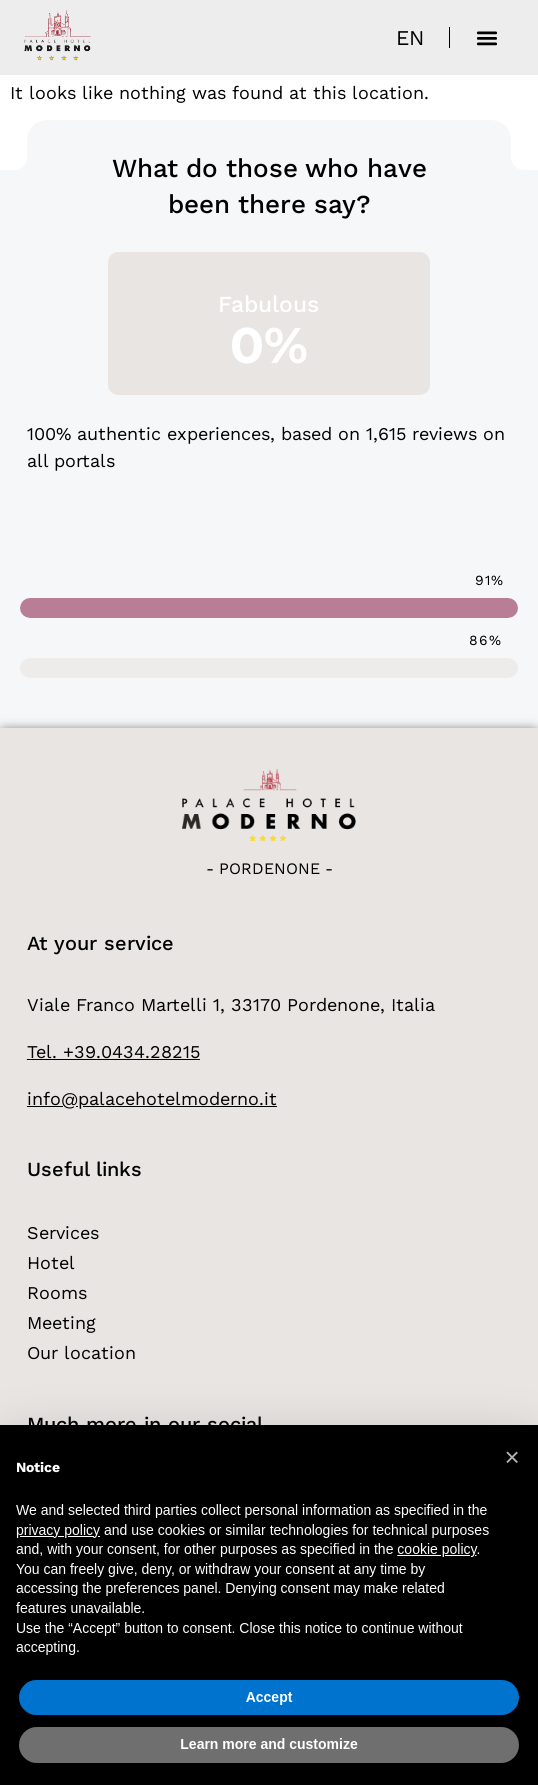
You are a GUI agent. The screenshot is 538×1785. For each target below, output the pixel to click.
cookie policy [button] (436, 1549)
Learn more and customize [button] (268, 1744)
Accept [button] (269, 1697)
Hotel (51, 1262)
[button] (486, 37)
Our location (81, 1352)
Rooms (57, 1292)
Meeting (61, 1322)
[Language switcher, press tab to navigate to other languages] (410, 37)
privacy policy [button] (58, 1530)
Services (63, 1232)
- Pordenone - (269, 868)
